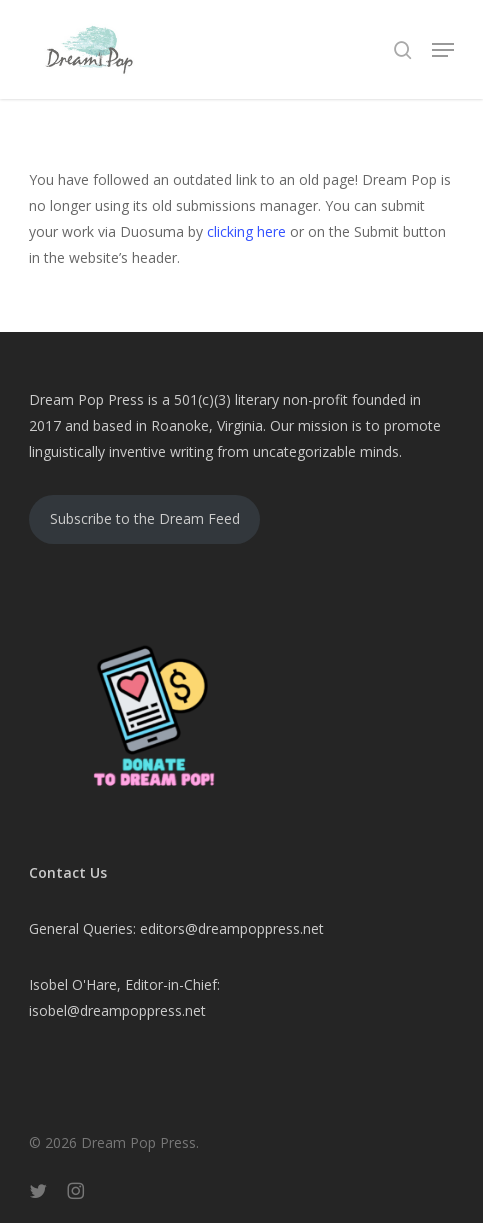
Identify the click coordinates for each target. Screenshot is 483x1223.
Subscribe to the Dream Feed (145, 518)
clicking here (246, 231)
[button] (443, 50)
